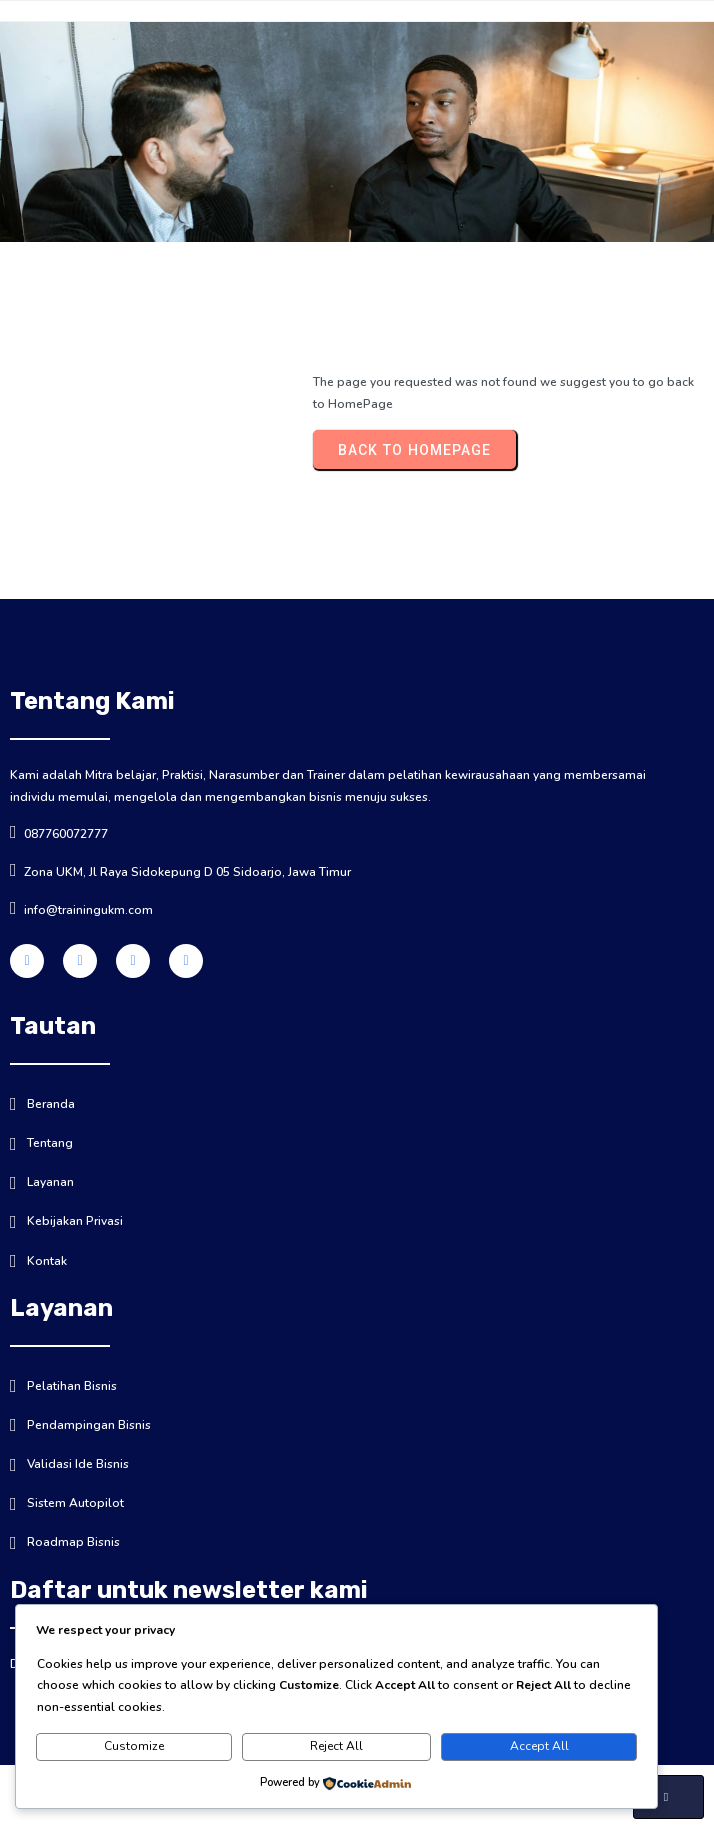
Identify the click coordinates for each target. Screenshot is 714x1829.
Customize (134, 1746)
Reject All (336, 1746)
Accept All (539, 1746)
